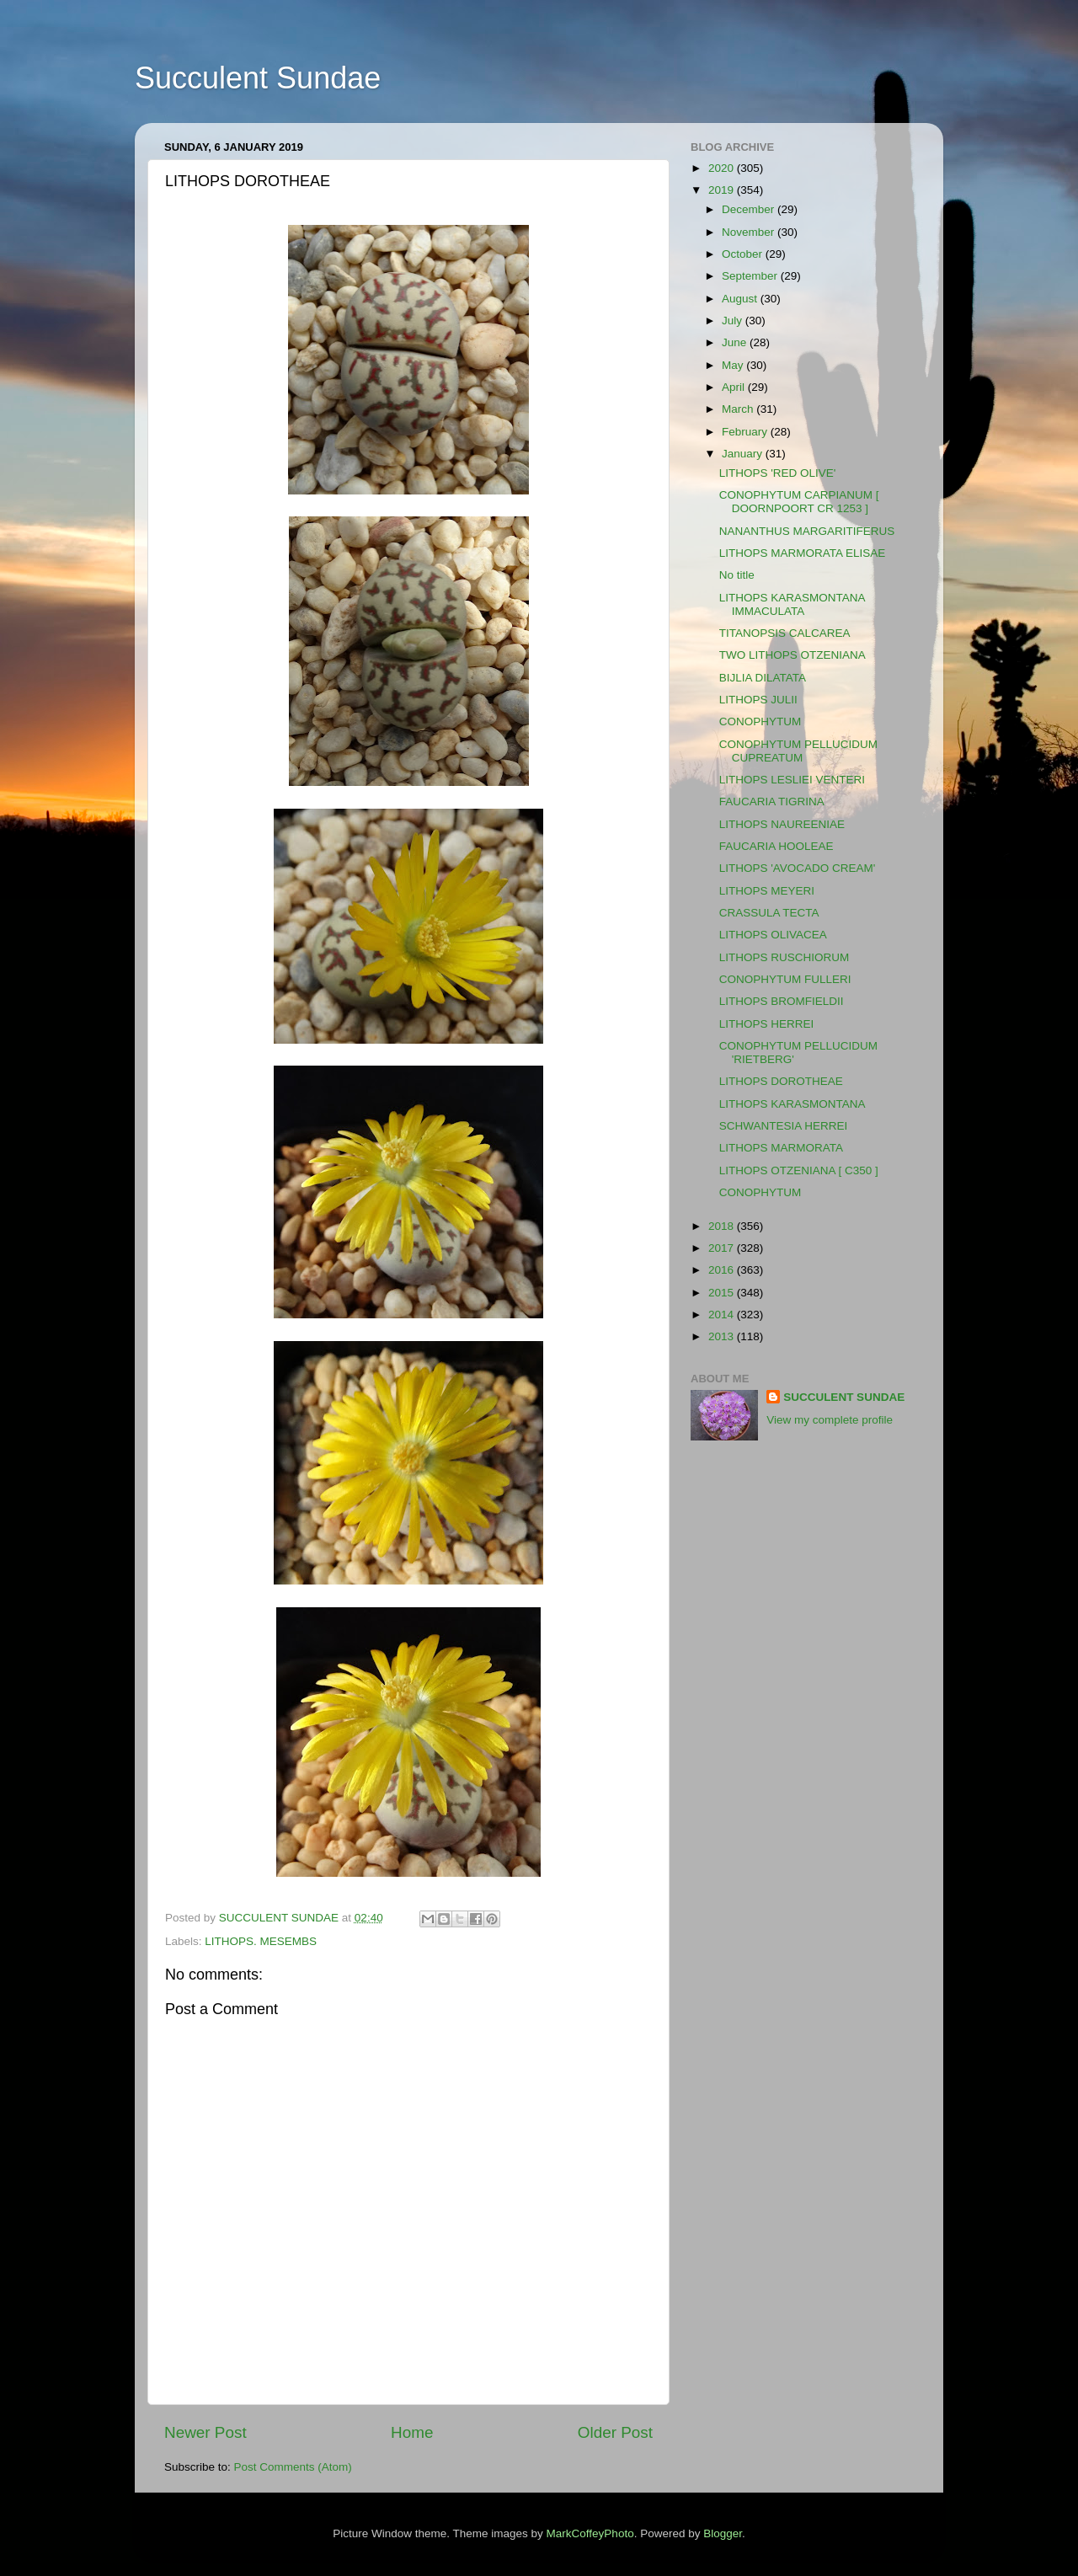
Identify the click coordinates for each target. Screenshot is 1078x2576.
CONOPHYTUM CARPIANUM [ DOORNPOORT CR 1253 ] (799, 502)
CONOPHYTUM (760, 721)
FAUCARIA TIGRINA (772, 801)
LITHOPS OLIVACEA (773, 934)
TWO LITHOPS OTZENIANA (792, 655)
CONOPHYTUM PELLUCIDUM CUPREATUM (798, 751)
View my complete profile (829, 1420)
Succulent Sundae (258, 78)
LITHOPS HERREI (766, 1024)
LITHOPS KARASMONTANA (792, 1104)
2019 (722, 190)
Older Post (615, 2432)
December (749, 209)
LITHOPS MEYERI (766, 890)
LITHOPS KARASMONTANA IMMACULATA (792, 604)
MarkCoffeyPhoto (590, 2533)
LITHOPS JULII (758, 699)
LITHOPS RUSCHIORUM (784, 957)
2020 (722, 168)
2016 (722, 1270)
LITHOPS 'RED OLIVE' (777, 473)
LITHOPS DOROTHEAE (781, 1081)
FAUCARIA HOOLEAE (776, 846)
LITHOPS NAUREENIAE (782, 824)
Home (412, 2432)
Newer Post (205, 2432)
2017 (722, 1248)
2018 (722, 1226)
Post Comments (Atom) (293, 2467)
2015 (722, 1292)
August (741, 298)
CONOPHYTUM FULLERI (785, 979)
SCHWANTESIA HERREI (783, 1126)
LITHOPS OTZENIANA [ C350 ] (798, 1170)
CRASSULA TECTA (769, 912)
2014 (722, 1314)
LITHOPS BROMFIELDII (781, 1001)
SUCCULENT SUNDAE (844, 1397)
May (734, 365)
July (733, 320)
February (746, 431)
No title (737, 575)
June (736, 342)
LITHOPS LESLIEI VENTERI (792, 779)
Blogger (722, 2533)
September (751, 276)
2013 (722, 1336)
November (749, 232)
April (735, 387)
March (739, 409)
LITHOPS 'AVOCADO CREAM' (797, 868)
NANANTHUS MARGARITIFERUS (807, 531)
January (744, 453)
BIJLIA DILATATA (762, 677)
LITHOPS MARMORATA (781, 1147)
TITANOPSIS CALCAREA (785, 633)
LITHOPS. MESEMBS (261, 1941)
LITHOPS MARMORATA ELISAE (802, 553)
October (744, 254)
